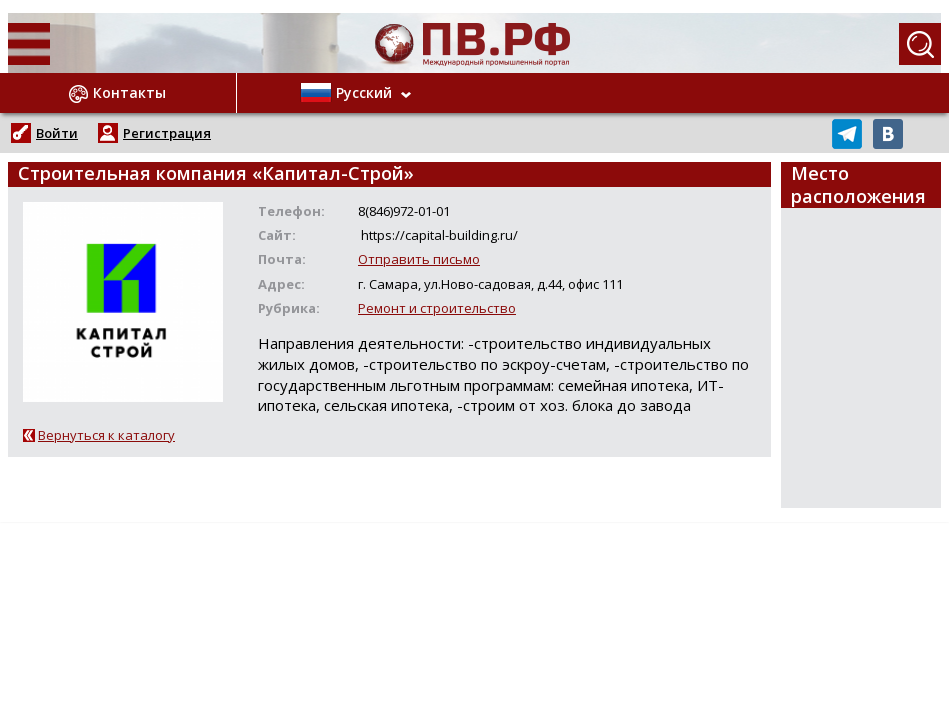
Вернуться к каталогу (106, 435)
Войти (57, 133)
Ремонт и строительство (437, 308)
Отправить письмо (419, 259)
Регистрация (167, 133)
